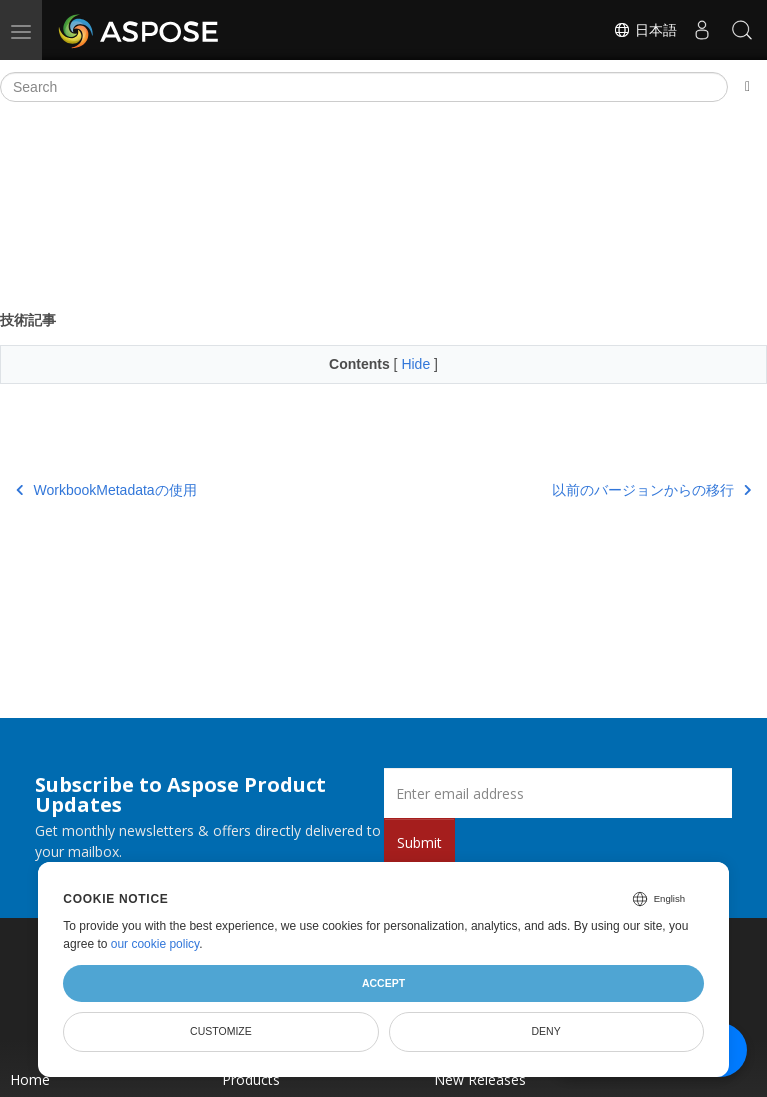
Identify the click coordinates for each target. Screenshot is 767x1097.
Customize (221, 1031)
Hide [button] (417, 364)
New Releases (480, 1079)
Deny (546, 1031)
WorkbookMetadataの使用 (106, 490)
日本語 (645, 30)
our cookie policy (155, 944)
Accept (383, 983)
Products (251, 1079)
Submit (419, 842)
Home (30, 1079)
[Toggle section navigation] (747, 87)
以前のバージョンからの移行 (652, 490)
